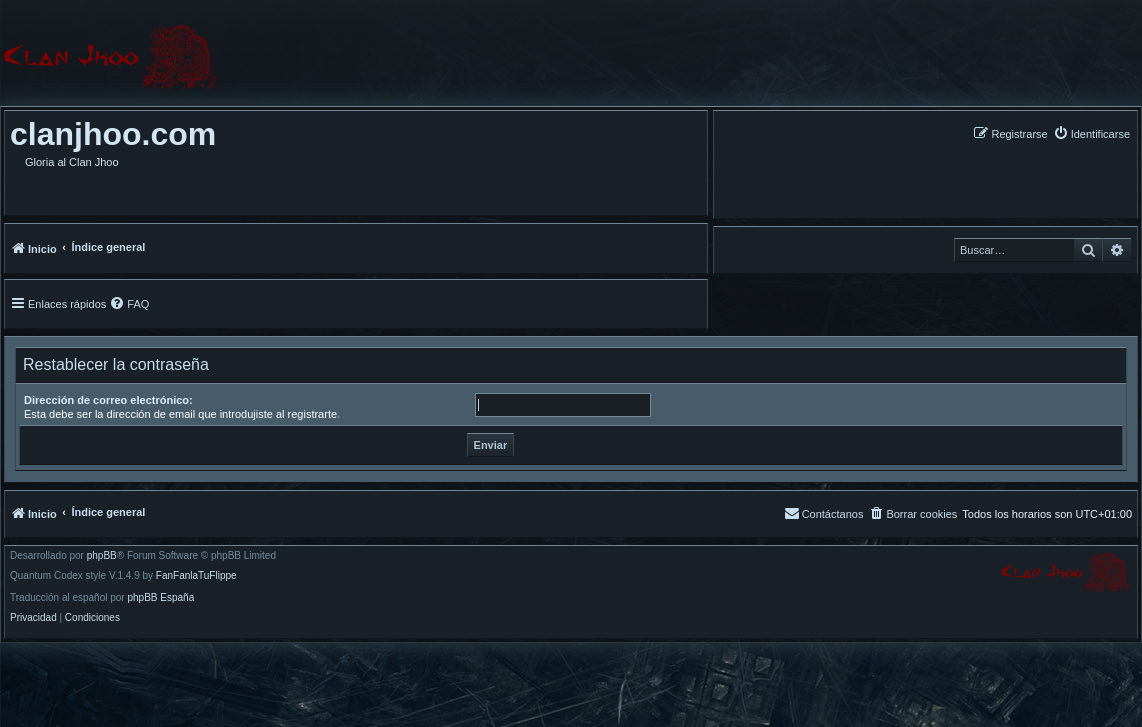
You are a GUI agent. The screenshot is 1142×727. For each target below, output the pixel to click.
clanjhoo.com (113, 134)
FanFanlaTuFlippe (196, 576)
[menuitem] (1091, 133)
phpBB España (160, 598)
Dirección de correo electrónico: (108, 400)
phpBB (102, 556)
